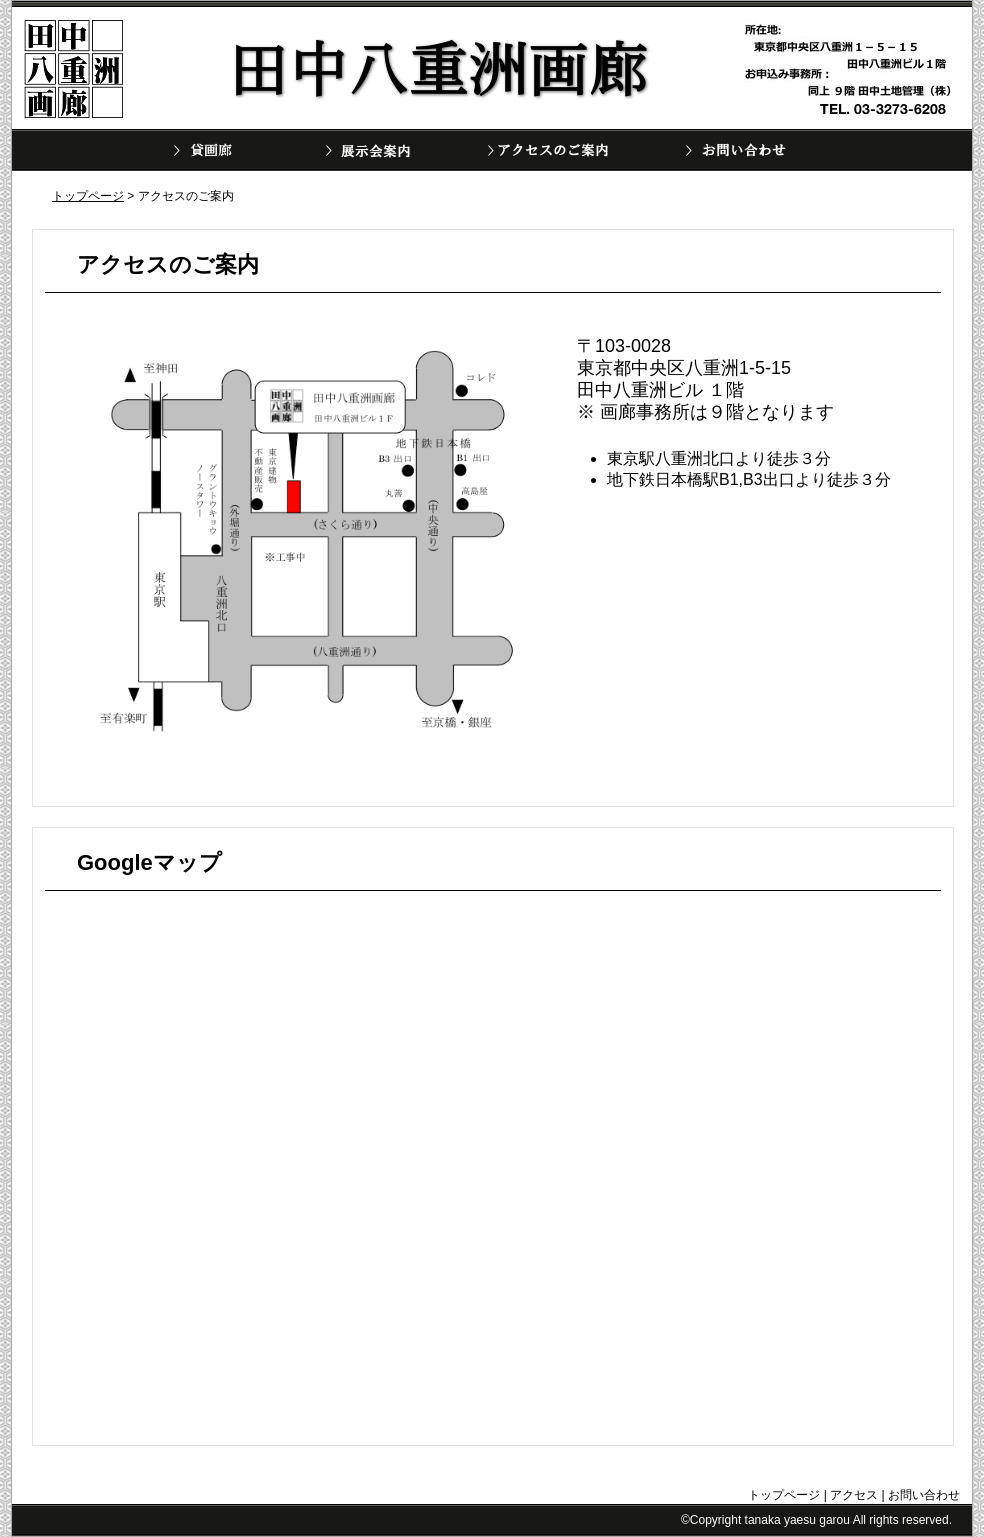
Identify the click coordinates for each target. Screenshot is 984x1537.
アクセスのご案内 (543, 150)
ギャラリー (219, 150)
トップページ (88, 196)
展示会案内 (381, 150)
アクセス (854, 1495)
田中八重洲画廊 (74, 69)
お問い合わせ (741, 150)
